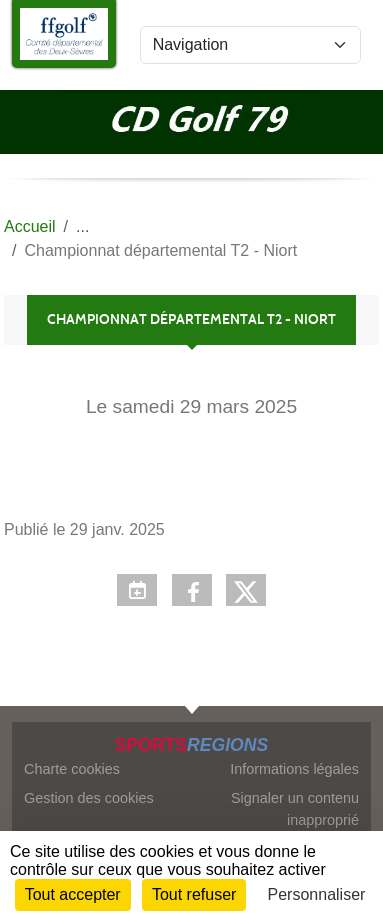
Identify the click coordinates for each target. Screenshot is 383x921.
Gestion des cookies (89, 798)
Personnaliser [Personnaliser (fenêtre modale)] (317, 894)
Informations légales (294, 769)
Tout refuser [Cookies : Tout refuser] (194, 894)
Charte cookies (72, 769)
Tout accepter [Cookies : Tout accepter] (73, 894)
